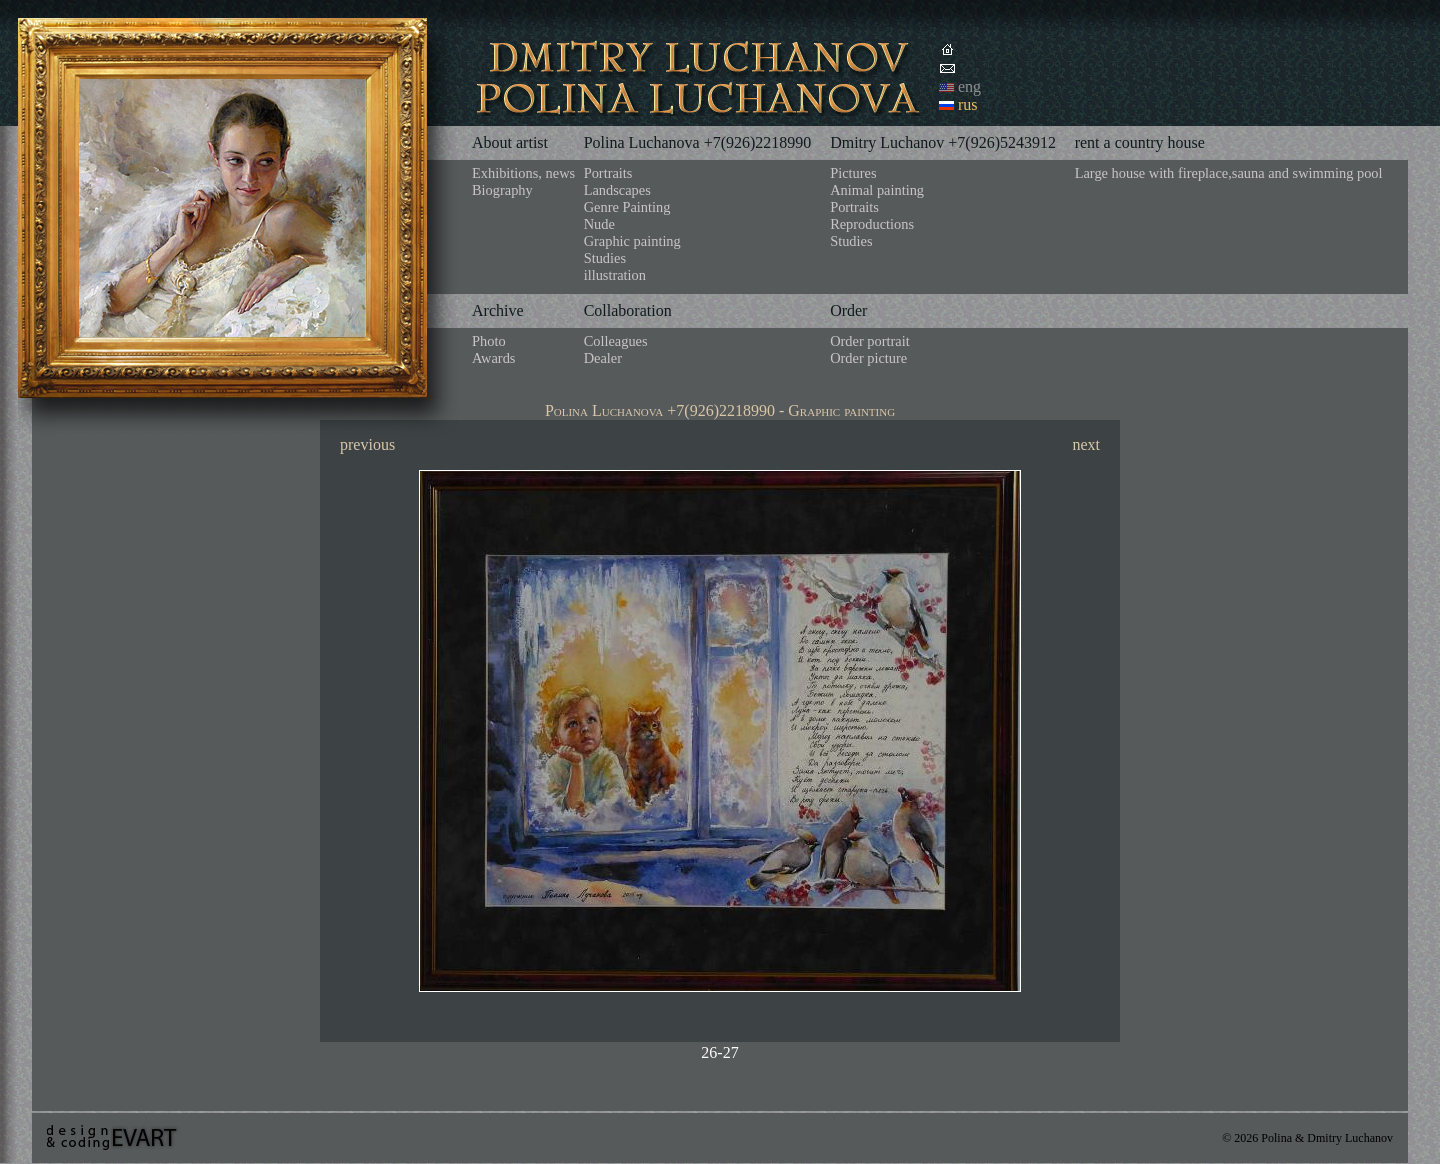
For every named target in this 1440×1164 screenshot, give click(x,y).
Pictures (853, 173)
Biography (502, 190)
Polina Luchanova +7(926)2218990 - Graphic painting (720, 410)
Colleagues (616, 341)
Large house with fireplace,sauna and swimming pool (1229, 173)
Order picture (868, 358)
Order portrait (870, 341)
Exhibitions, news (523, 173)
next (1086, 444)
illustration (615, 275)
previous (367, 444)
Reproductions (872, 224)
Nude (599, 224)
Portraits (608, 173)
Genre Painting (627, 207)
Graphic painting (632, 241)
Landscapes (617, 190)
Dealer (603, 358)
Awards (493, 358)
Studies (605, 258)
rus (968, 104)
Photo (489, 341)
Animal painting (877, 190)
